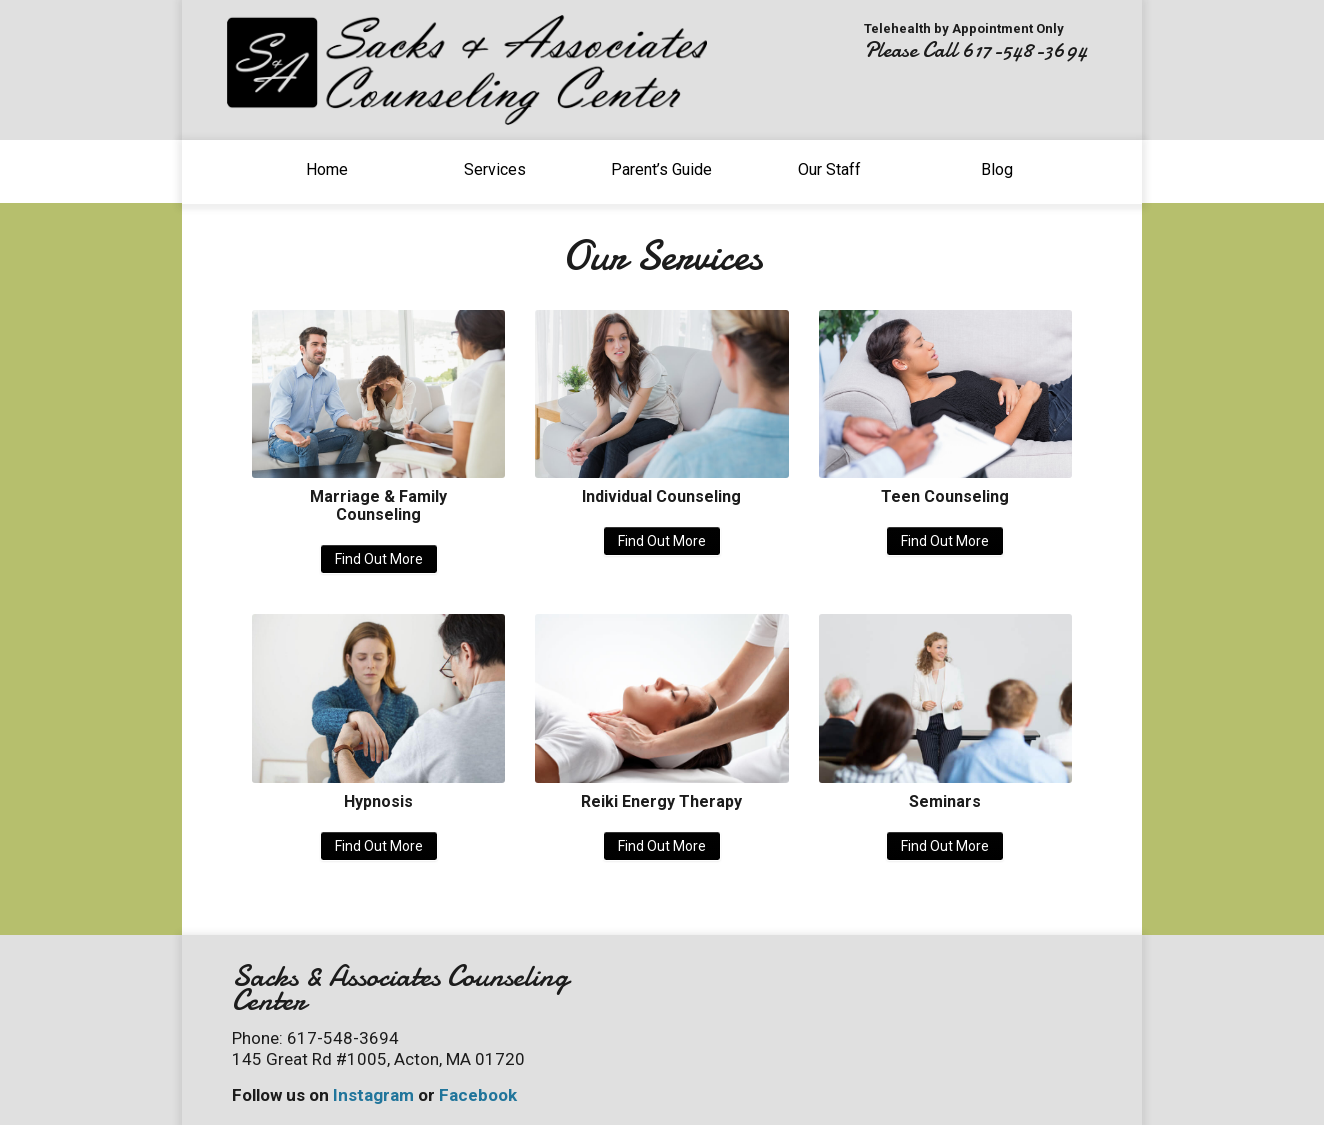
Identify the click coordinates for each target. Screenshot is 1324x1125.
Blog (997, 169)
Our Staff (829, 169)
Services (495, 169)
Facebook (478, 1095)
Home (327, 169)
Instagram (373, 1095)
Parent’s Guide (661, 169)
